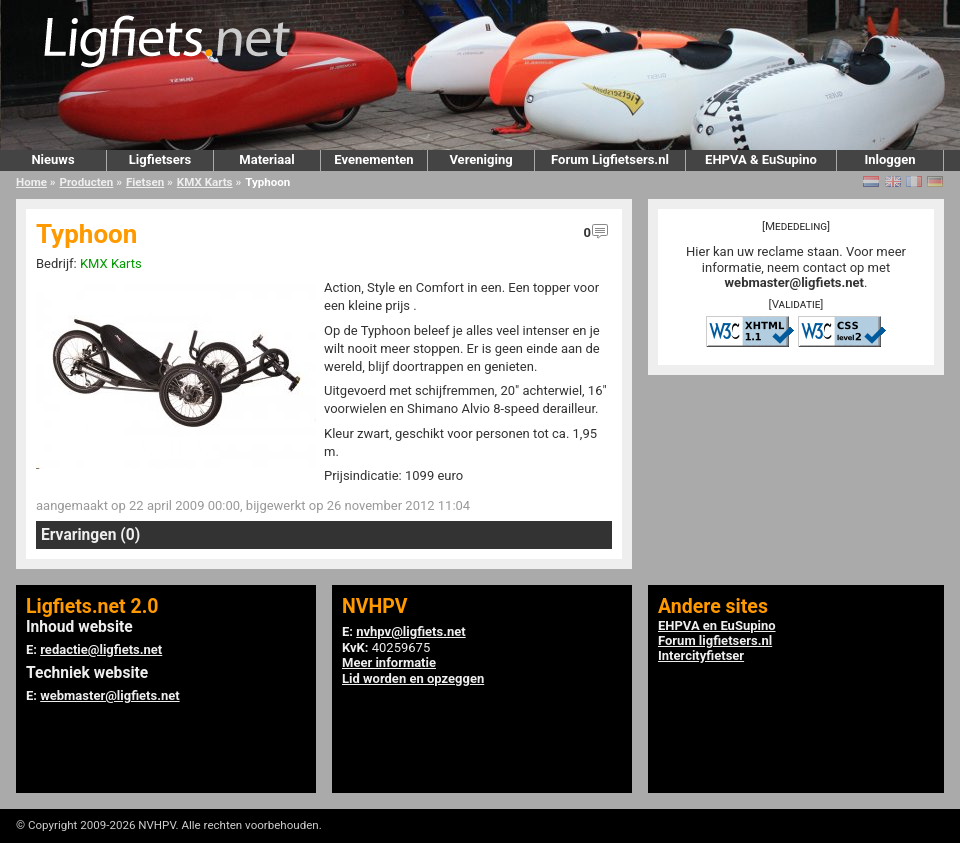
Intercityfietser (701, 655)
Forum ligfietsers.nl (715, 640)
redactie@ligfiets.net (101, 649)
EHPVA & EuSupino (761, 159)
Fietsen (145, 182)
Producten (87, 182)
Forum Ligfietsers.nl (610, 159)
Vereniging (480, 159)
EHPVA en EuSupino (717, 625)
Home (31, 182)
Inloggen (889, 159)
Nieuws (52, 159)
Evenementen (373, 159)
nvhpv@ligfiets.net (410, 631)
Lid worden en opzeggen (413, 678)
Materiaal (266, 159)
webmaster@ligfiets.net (794, 282)
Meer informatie (389, 662)
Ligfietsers (160, 159)
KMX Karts (205, 182)
